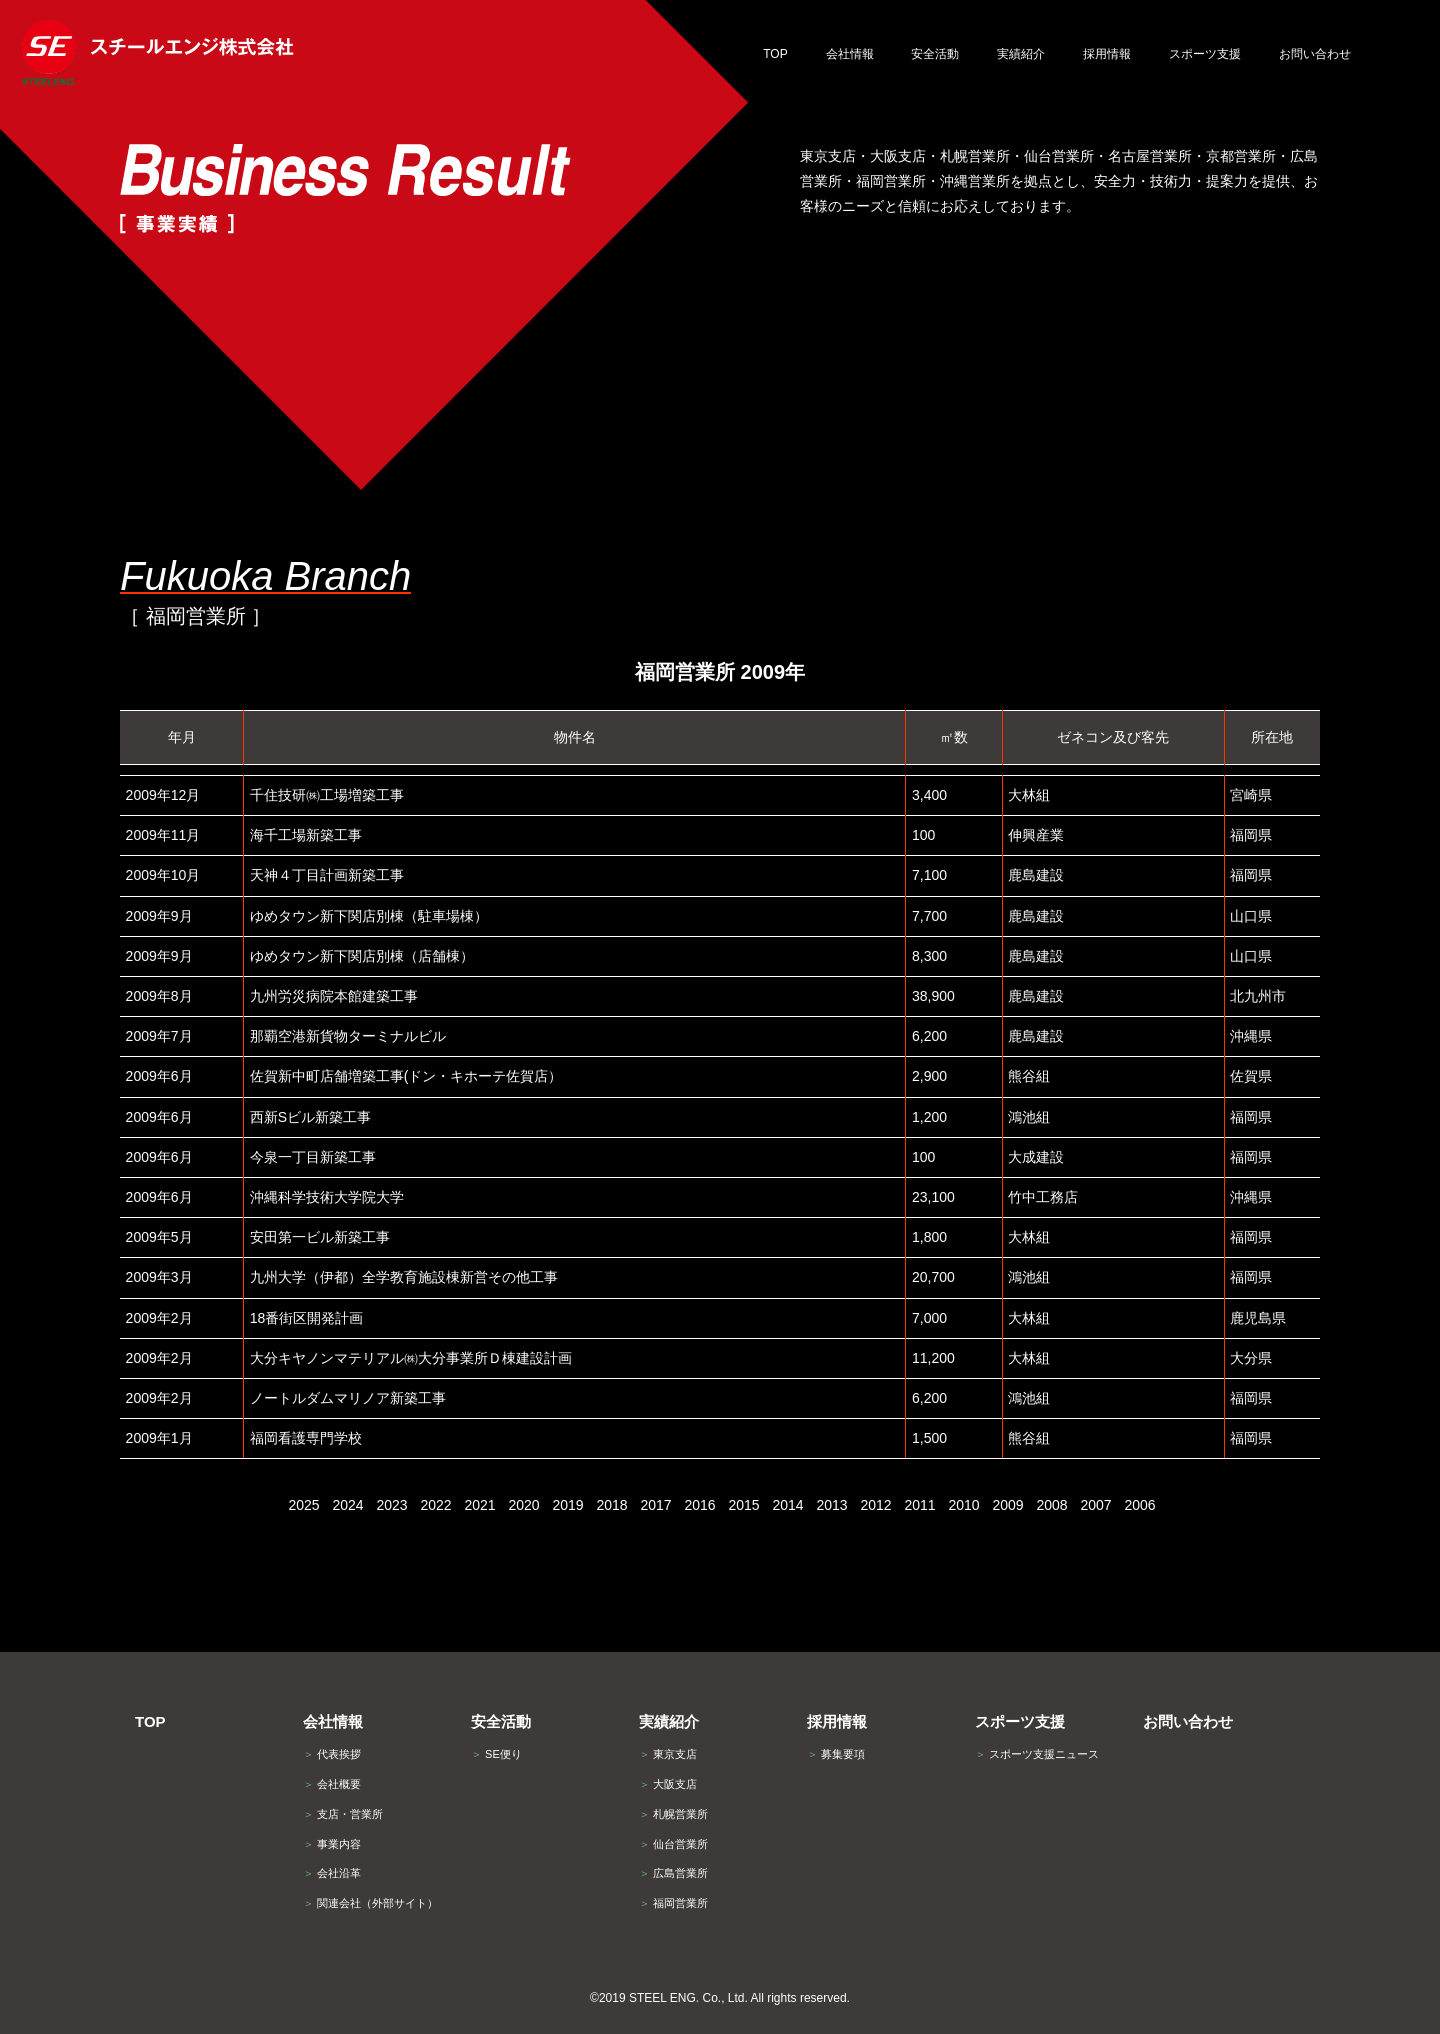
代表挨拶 (332, 1754)
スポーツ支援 (1020, 1721)
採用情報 (837, 1721)
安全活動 (501, 1721)
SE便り (496, 1754)
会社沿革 (332, 1873)
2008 (1051, 1505)
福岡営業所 (673, 1903)
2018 (611, 1505)
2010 (963, 1505)
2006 (1139, 1505)
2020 (523, 1505)
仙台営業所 (673, 1844)
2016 (699, 1505)
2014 (787, 1505)
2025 (303, 1505)
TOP (150, 1721)
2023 (391, 1505)
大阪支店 (668, 1784)
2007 (1095, 1505)
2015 (743, 1505)
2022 (435, 1505)
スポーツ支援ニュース (1037, 1754)
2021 (479, 1505)
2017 (655, 1505)
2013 (831, 1505)
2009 (1007, 1505)
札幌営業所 (673, 1814)
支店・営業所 (343, 1814)
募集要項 (836, 1754)
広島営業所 (673, 1873)
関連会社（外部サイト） (370, 1903)
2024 (347, 1505)
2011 (919, 1505)
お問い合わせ (1188, 1721)
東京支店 (668, 1754)
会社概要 (332, 1784)
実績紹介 (669, 1721)
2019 (567, 1505)
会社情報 (333, 1721)
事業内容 (332, 1844)
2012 (875, 1505)
